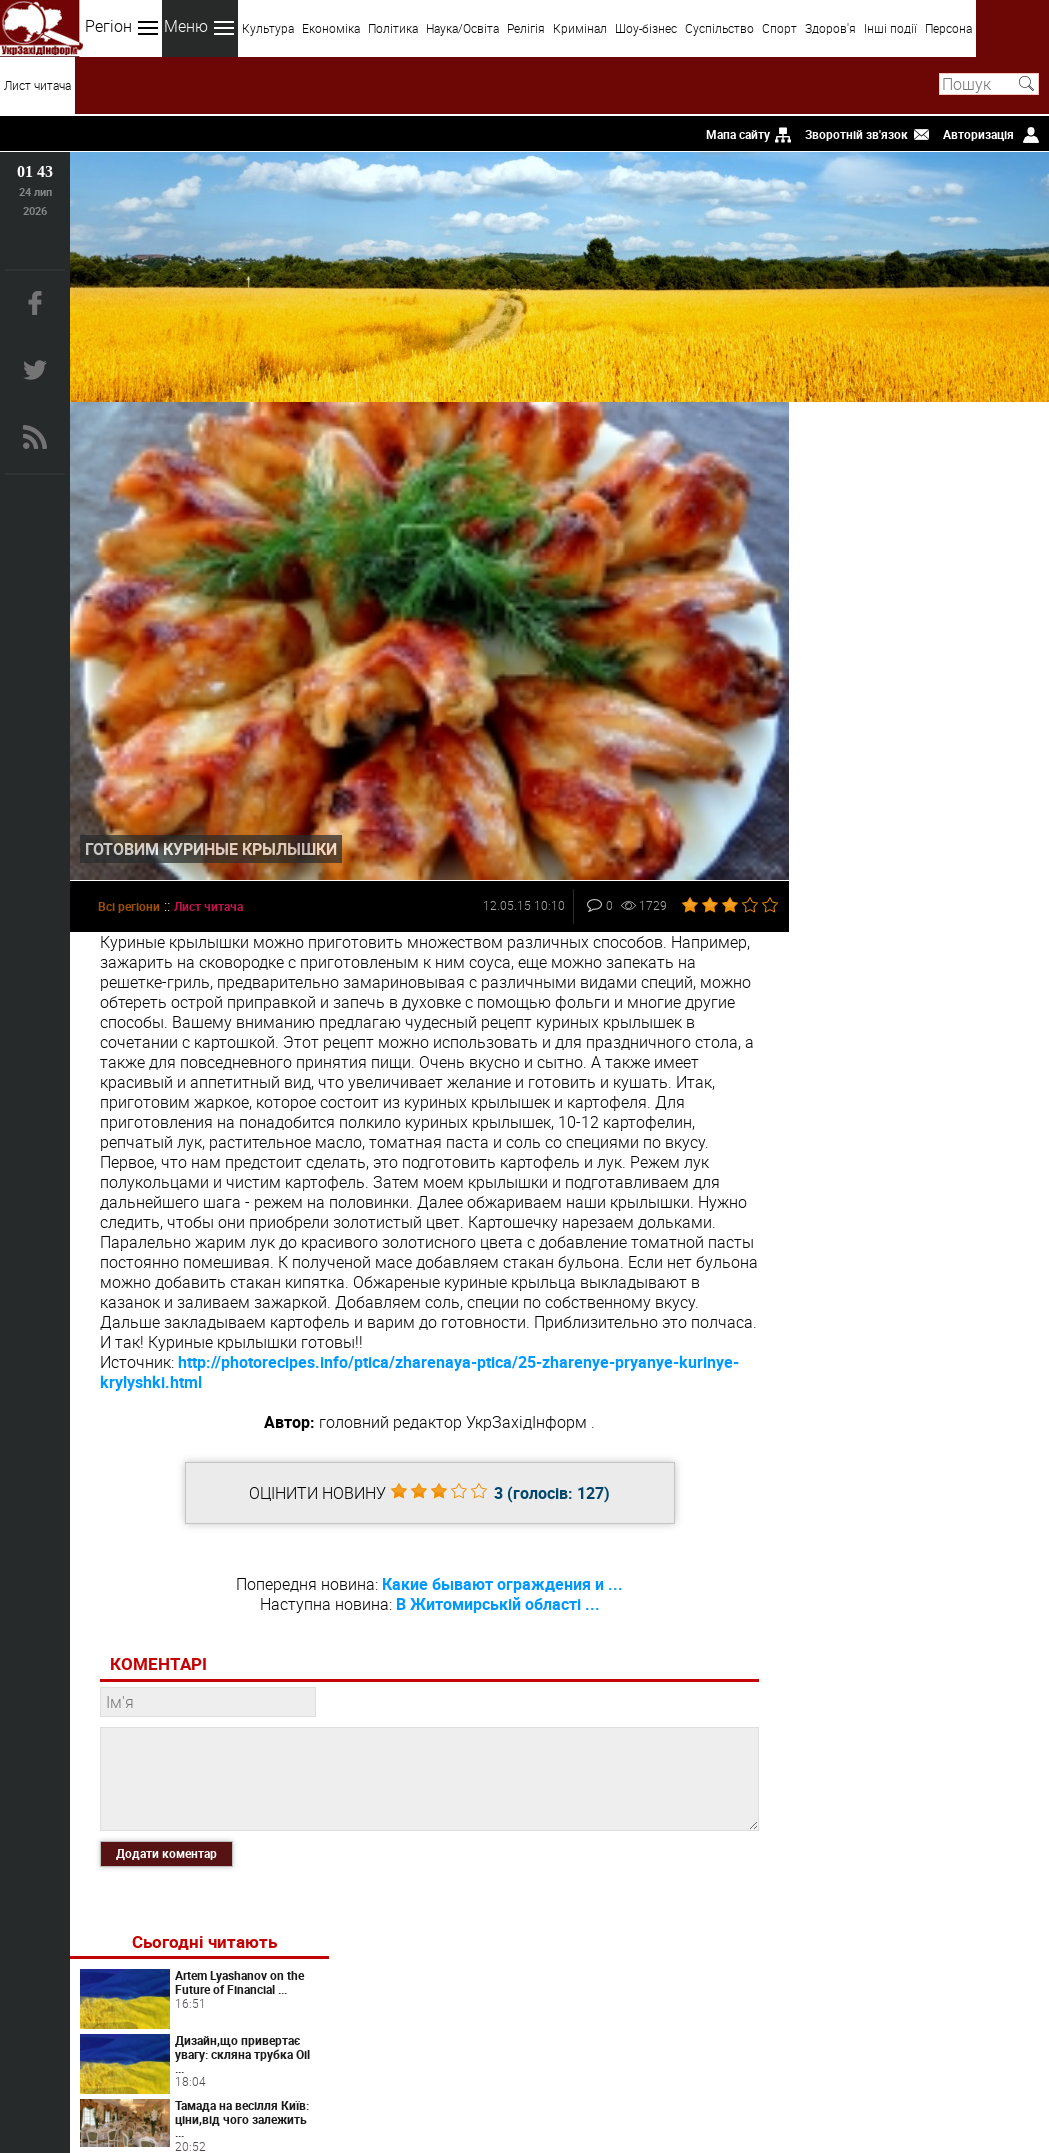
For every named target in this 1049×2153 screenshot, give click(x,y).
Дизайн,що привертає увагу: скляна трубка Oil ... (965, 549)
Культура (268, 28)
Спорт (779, 28)
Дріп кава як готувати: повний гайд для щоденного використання (967, 1074)
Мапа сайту (738, 134)
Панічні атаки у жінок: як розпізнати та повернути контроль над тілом (965, 1292)
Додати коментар (166, 1850)
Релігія (526, 28)
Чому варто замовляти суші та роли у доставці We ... (964, 674)
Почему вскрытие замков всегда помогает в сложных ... (962, 740)
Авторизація (978, 134)
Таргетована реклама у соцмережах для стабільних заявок (967, 1008)
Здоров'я (830, 28)
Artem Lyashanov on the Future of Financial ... (967, 477)
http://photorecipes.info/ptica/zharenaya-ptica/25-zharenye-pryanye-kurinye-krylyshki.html (419, 1368)
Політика (393, 28)
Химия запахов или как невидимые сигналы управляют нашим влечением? (960, 1366)
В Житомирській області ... (495, 1600)
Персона (948, 28)
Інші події (890, 28)
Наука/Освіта (462, 28)
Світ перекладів (935, 861)
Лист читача (37, 85)
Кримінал (580, 28)
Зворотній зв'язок (856, 134)
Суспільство (719, 28)
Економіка (331, 28)
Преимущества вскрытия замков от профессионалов (962, 1226)
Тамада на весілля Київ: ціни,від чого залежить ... (955, 614)
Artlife (935, 1167)
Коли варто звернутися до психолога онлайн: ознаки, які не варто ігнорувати (913, 933)
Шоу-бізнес (646, 28)
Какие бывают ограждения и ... (500, 1580)
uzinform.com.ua (520, 2079)
